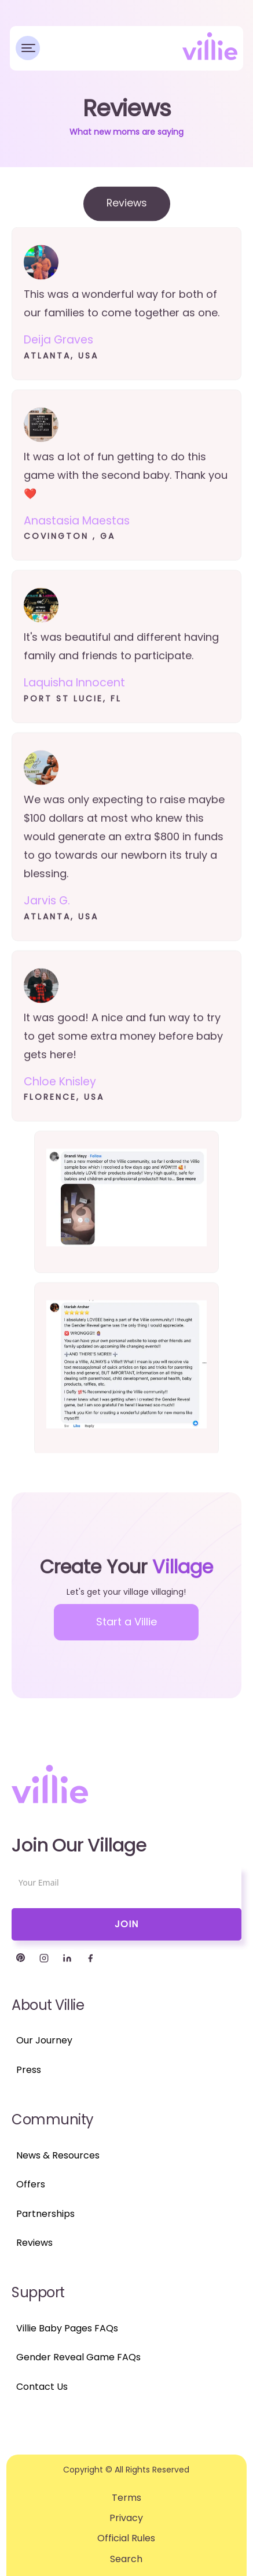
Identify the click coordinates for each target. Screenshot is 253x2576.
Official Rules (126, 2538)
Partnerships (45, 2213)
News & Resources (58, 2155)
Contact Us (42, 2386)
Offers (30, 2184)
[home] (209, 46)
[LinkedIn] (67, 1958)
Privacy (126, 2518)
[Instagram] (44, 1958)
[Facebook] (90, 1958)
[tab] (126, 211)
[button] (28, 48)
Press (28, 2069)
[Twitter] (21, 1958)
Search (126, 2559)
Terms (126, 2497)
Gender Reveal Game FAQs (78, 2357)
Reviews (34, 2242)
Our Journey (44, 2040)
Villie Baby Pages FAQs (67, 2328)
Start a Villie (126, 1621)
